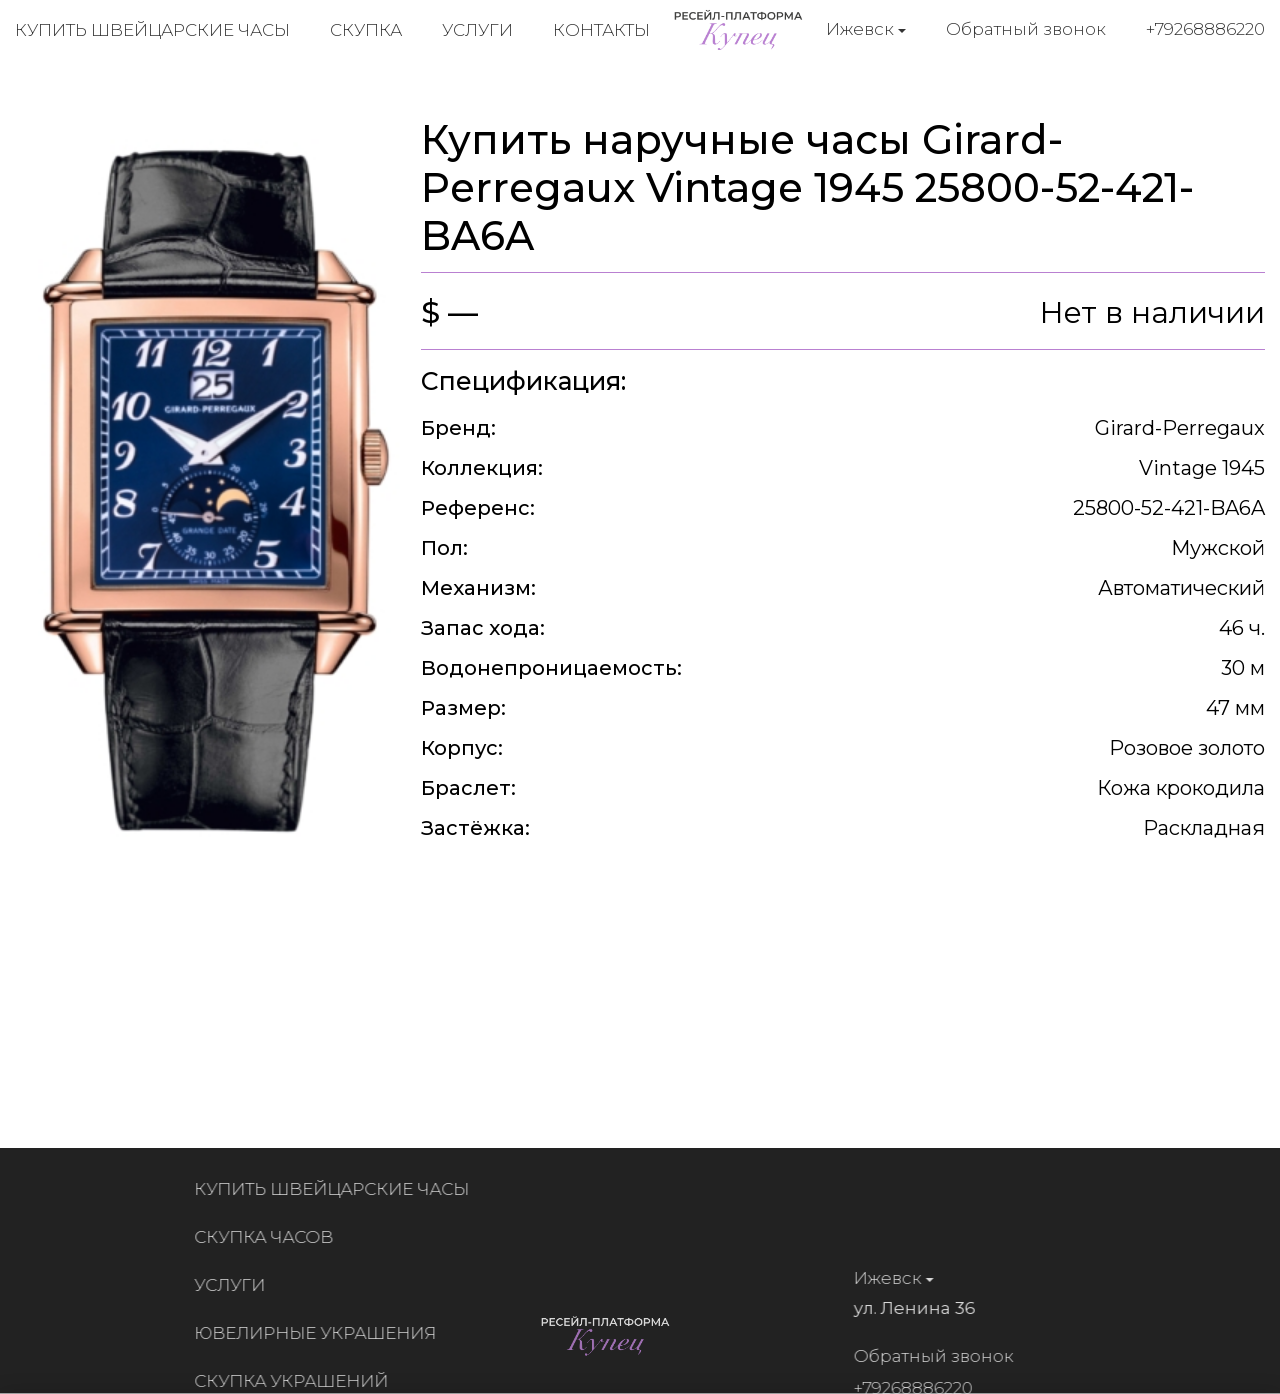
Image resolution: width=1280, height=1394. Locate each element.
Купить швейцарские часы (152, 30)
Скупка (366, 30)
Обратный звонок (1026, 29)
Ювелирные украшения (321, 1333)
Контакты (601, 30)
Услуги (477, 30)
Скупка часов (269, 1237)
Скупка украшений (297, 1381)
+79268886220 (1205, 29)
